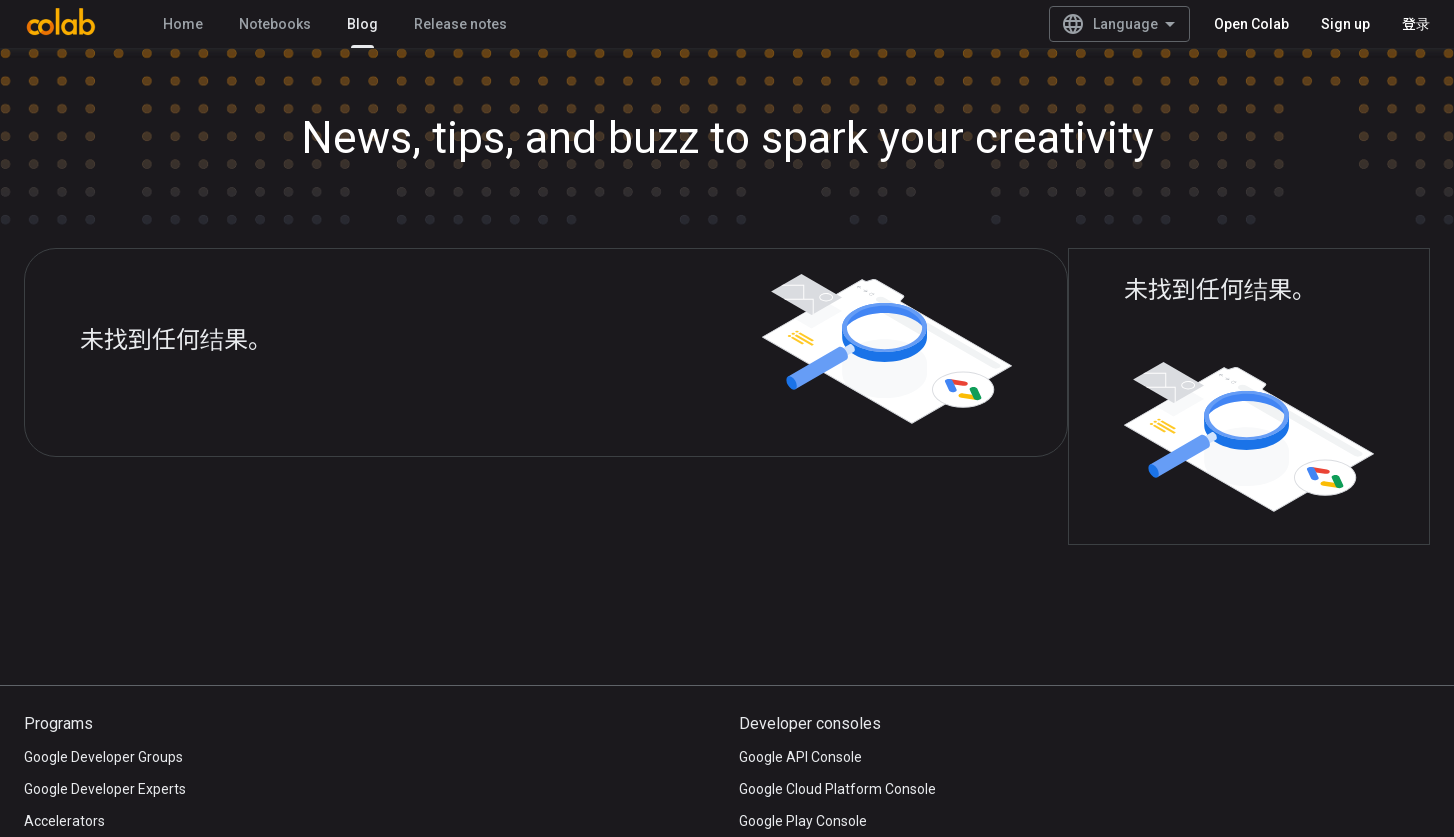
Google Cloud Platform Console (837, 789)
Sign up (1345, 24)
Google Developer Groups (103, 757)
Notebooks (275, 24)
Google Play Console (803, 821)
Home (183, 24)
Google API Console (800, 757)
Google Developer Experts (105, 789)
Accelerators (64, 821)
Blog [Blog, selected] (362, 24)
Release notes (460, 24)
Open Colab (1251, 24)
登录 (1416, 24)
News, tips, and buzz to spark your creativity (727, 138)
